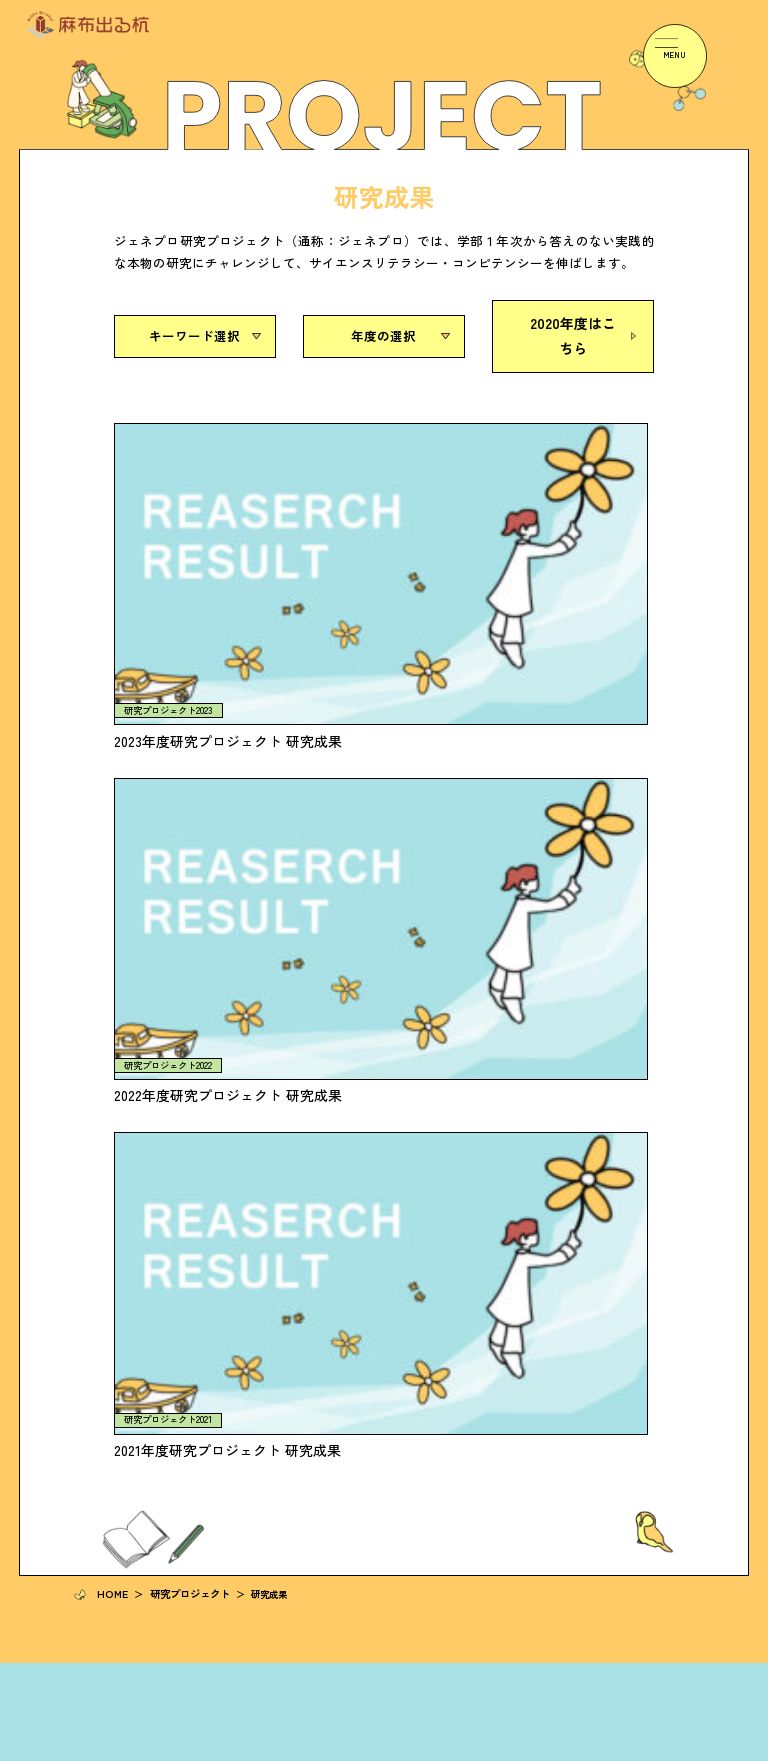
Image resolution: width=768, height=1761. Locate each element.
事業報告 (581, 1197)
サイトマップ (670, 1749)
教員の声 (92, 1450)
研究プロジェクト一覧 (122, 1312)
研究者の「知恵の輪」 (362, 1197)
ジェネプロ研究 (347, 1450)
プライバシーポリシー (576, 1749)
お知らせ (332, 1312)
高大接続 (332, 1428)
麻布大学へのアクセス (611, 1312)
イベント (332, 1335)
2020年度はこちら (573, 332)
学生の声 (92, 1428)
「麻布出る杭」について (127, 1197)
